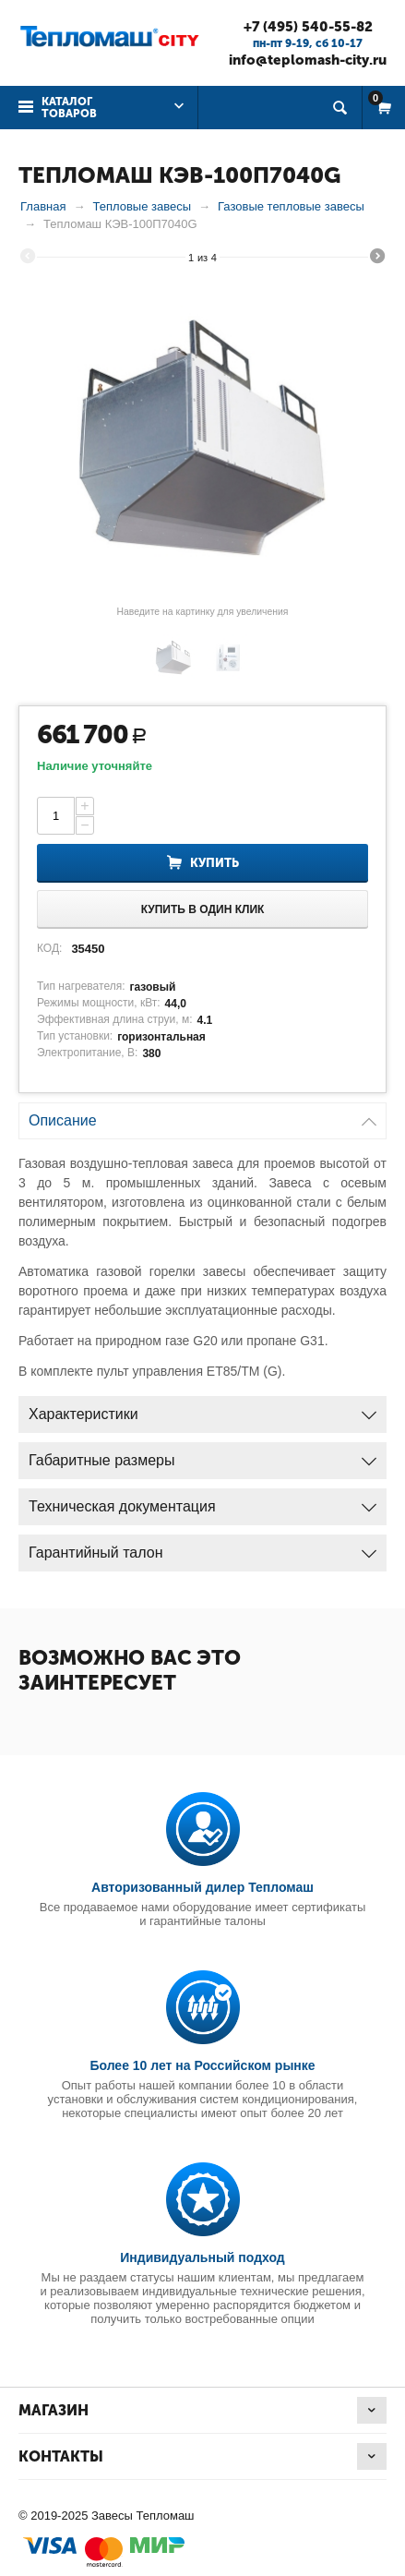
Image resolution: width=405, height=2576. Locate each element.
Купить (214, 863)
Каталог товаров (69, 107)
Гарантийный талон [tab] (202, 1547)
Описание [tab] (202, 1115)
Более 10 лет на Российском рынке (202, 2065)
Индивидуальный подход (202, 2257)
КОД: (49, 948)
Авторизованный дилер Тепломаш (202, 1887)
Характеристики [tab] (202, 1409)
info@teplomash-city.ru (308, 60)
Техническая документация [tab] (202, 1501)
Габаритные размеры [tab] (202, 1455)
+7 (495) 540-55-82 (308, 26)
